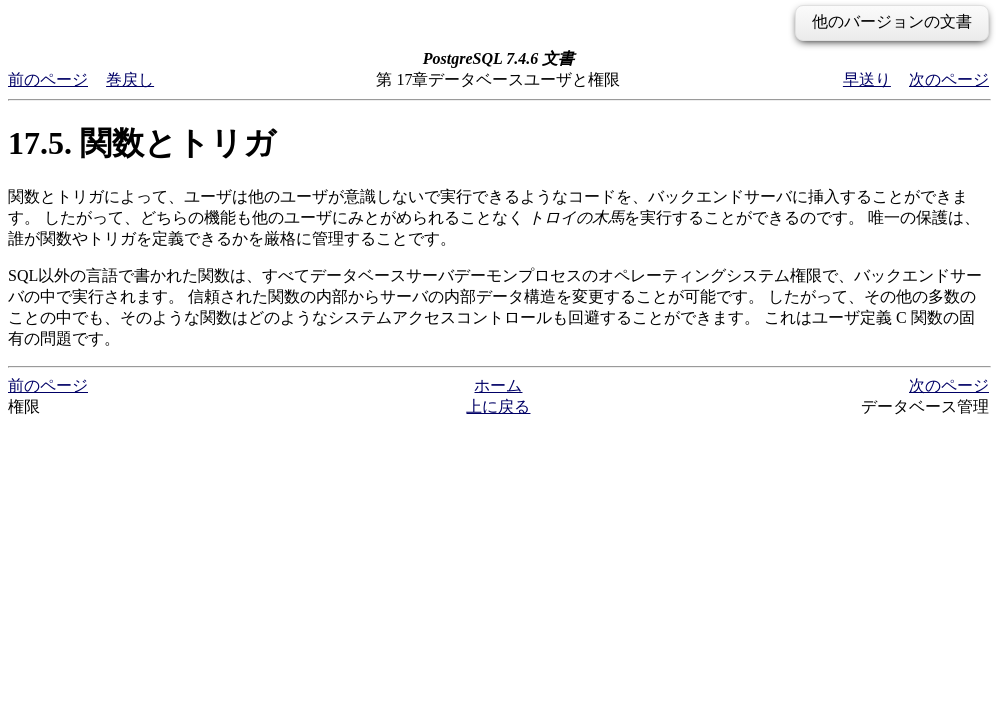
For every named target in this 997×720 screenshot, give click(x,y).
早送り (867, 79)
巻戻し (130, 79)
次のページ (949, 79)
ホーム (498, 385)
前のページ (48, 79)
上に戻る (498, 406)
